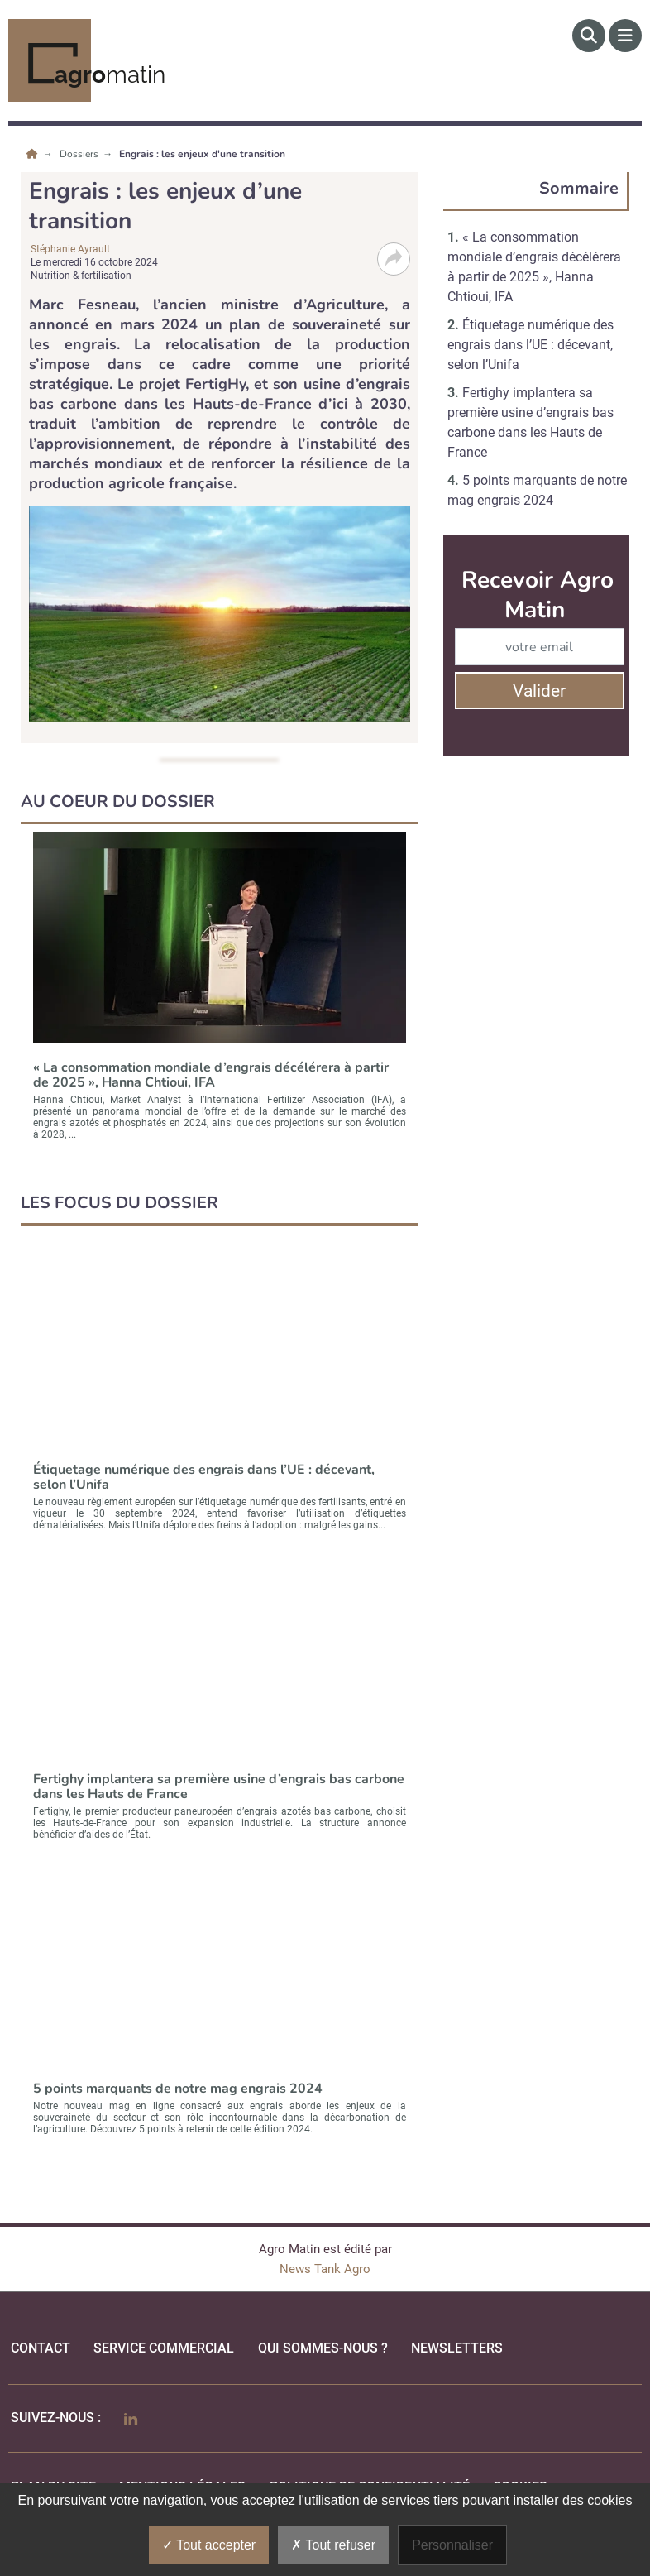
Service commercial (163, 2348)
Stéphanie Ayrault (70, 249)
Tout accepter (209, 2545)
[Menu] (625, 35)
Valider (539, 691)
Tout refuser (333, 2545)
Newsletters (457, 2348)
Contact (40, 2348)
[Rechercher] (588, 35)
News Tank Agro (325, 2269)
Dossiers (80, 154)
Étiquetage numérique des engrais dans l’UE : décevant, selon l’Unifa (530, 344)
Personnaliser (452, 2545)
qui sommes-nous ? (323, 2348)
